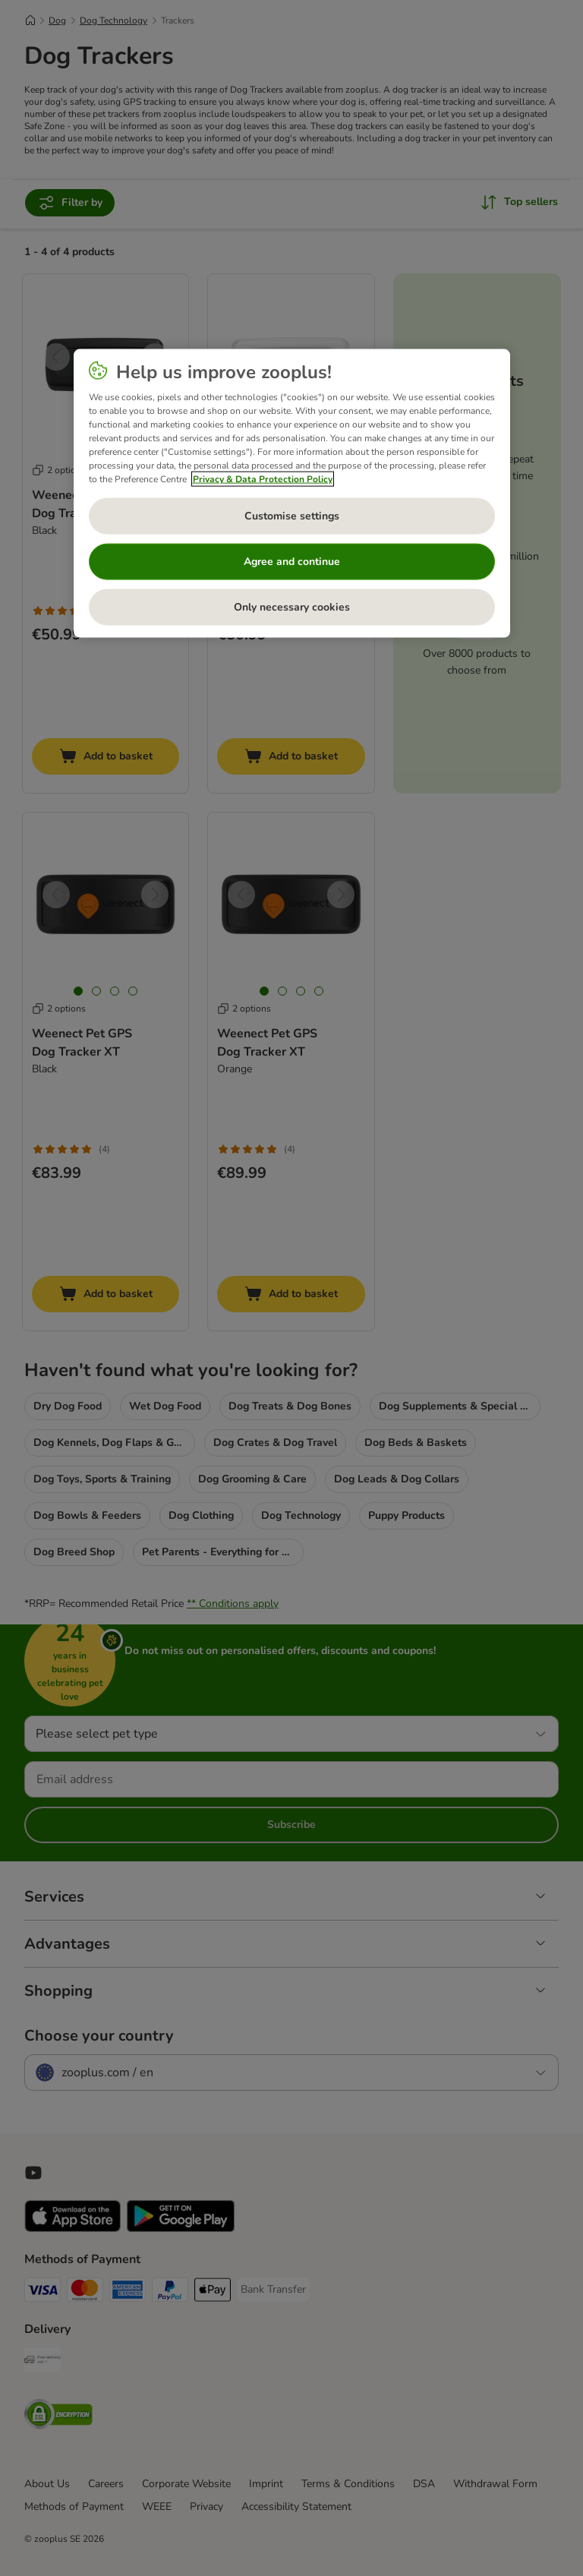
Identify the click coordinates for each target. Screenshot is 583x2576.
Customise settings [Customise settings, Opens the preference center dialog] (291, 516)
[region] (292, 493)
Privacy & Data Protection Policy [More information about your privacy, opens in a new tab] (262, 478)
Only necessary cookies (292, 607)
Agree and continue (292, 561)
